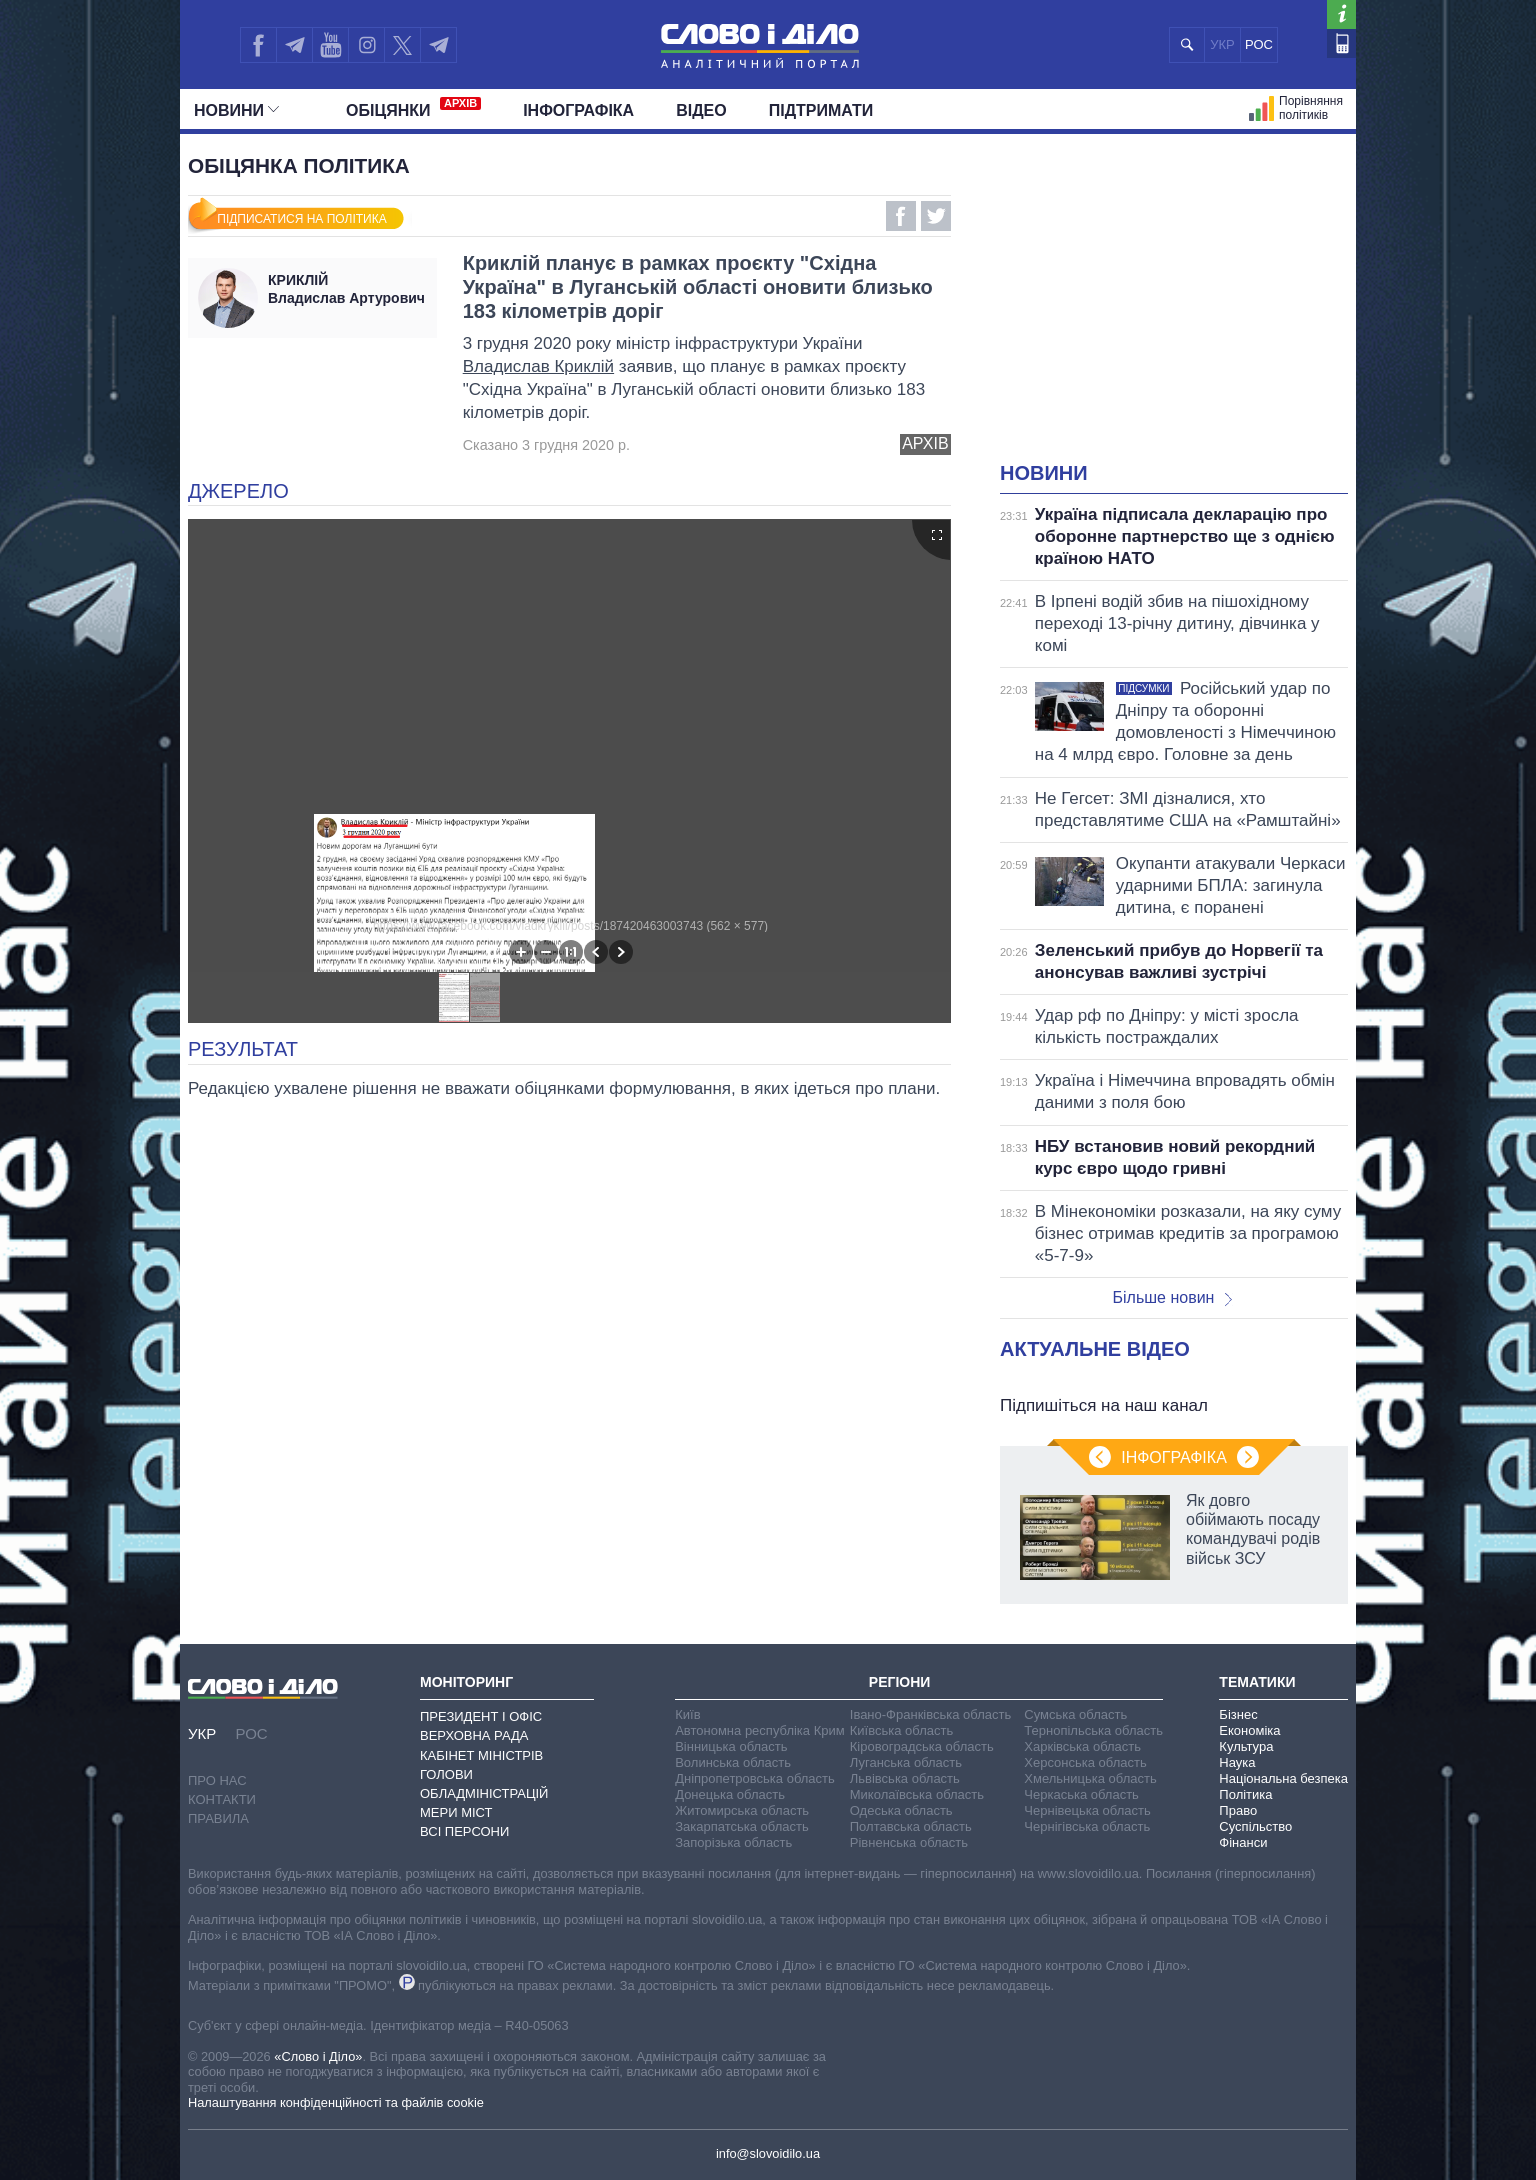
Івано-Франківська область (930, 1714)
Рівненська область (909, 1842)
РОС (1259, 44)
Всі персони (464, 1831)
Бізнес (1238, 1714)
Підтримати (821, 110)
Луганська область (906, 1762)
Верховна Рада (474, 1735)
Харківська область (1082, 1746)
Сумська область (1075, 1714)
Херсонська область (1085, 1762)
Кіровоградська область (922, 1746)
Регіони (900, 1682)
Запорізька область (733, 1842)
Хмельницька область (1090, 1778)
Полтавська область (911, 1826)
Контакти (222, 1799)
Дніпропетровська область (755, 1778)
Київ (687, 1714)
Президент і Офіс (481, 1716)
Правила (218, 1818)
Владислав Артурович (347, 289)
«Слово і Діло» (318, 2056)
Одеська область (901, 1810)
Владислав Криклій (538, 366)
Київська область (901, 1730)
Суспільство (1255, 1826)
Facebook (901, 216)
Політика (1245, 1794)
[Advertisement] (1174, 310)
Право (1238, 1810)
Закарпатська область (742, 1826)
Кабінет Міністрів (481, 1755)
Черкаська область (1081, 1794)
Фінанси (1243, 1842)
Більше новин (1172, 1297)
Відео (701, 110)
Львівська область (905, 1778)
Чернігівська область (1087, 1826)
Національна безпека (1283, 1778)
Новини (236, 110)
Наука (1237, 1762)
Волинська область (733, 1762)
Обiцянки (413, 108)
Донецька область (730, 1794)
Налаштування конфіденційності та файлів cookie (336, 2102)
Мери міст (456, 1812)
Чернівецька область (1087, 1810)
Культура (1246, 1746)
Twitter (936, 216)
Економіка (1249, 1730)
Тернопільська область (1093, 1730)
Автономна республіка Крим (760, 1730)
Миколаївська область (917, 1794)
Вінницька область (731, 1746)
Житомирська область (742, 1810)
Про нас (217, 1780)
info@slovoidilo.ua (768, 2153)
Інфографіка (578, 110)
